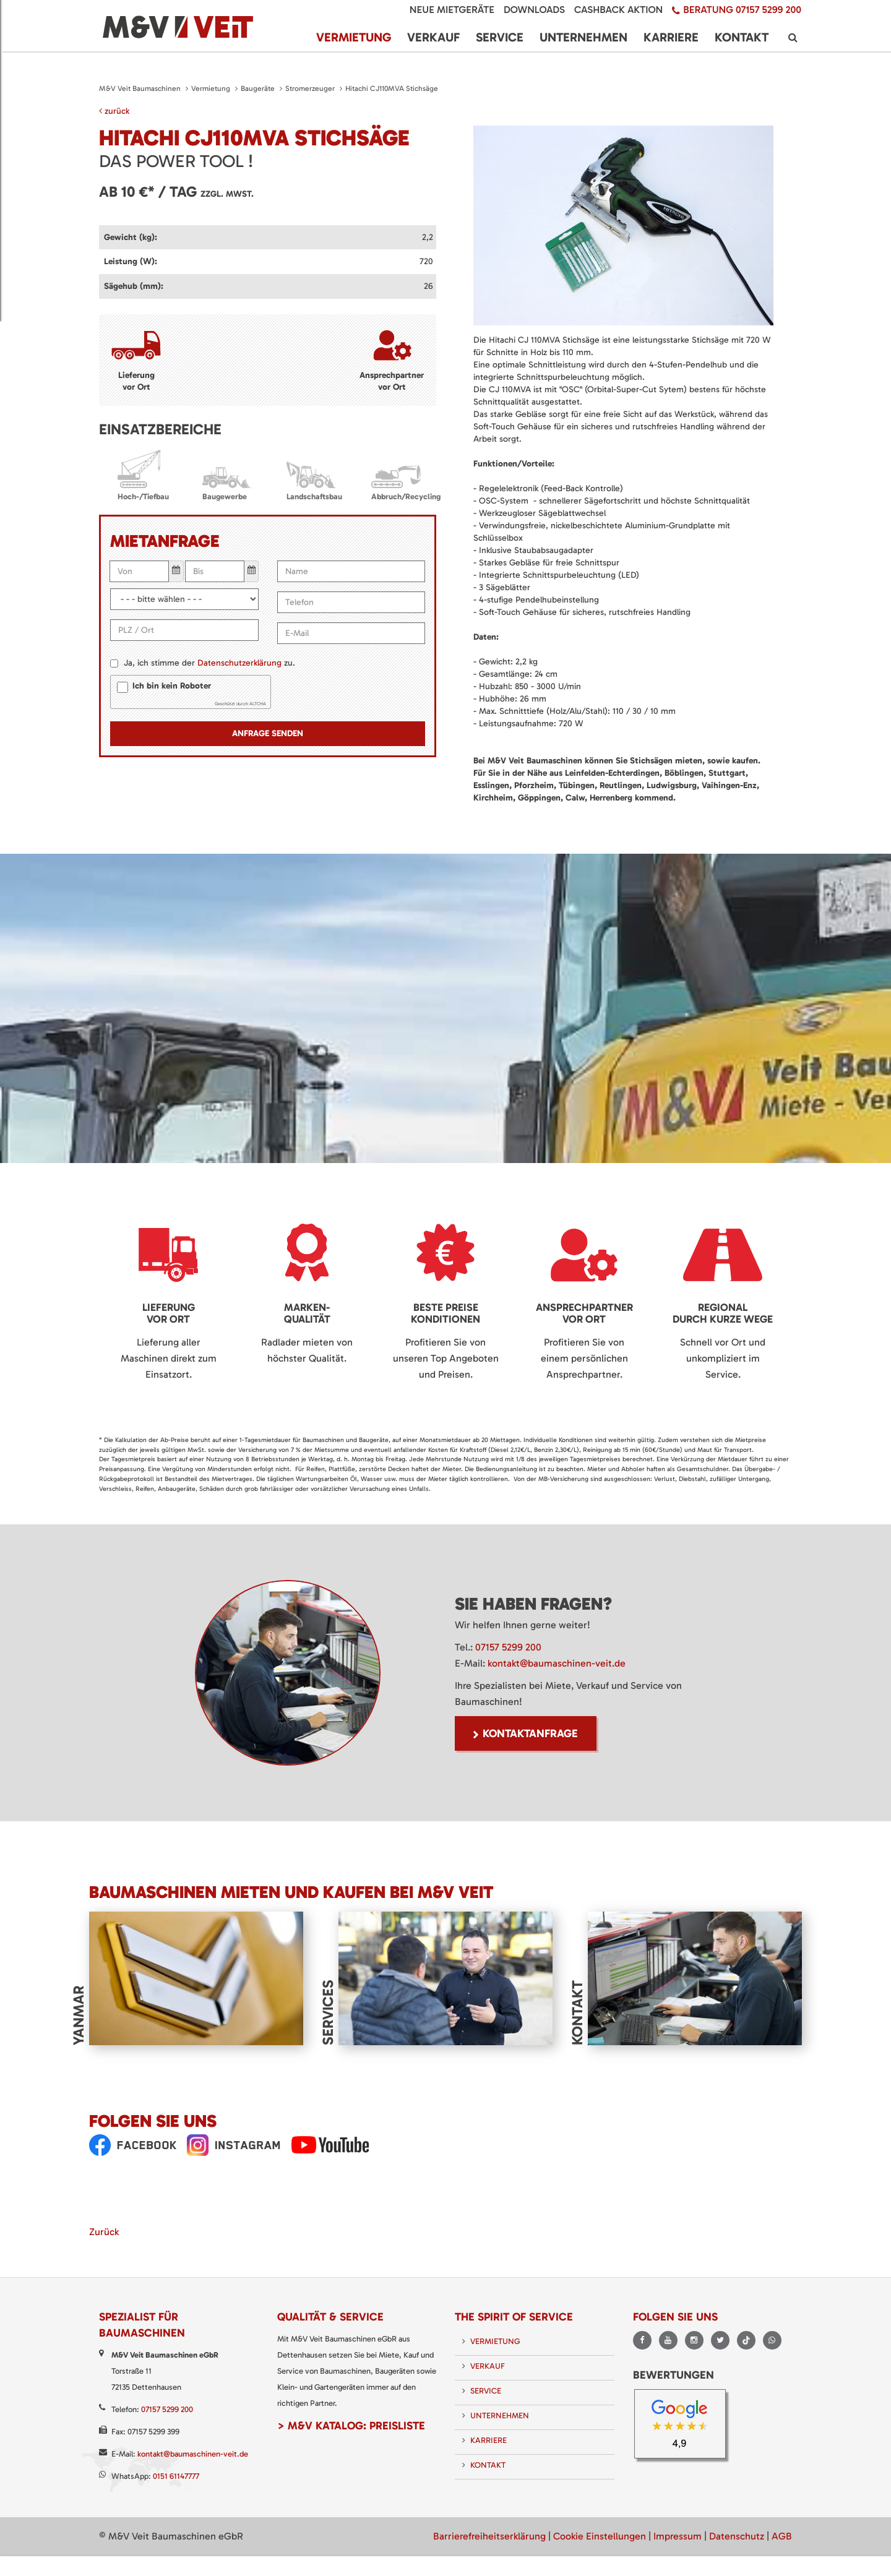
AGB (782, 2536)
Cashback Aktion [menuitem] (618, 9)
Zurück (104, 2232)
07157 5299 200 (508, 1647)
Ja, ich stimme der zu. (209, 663)
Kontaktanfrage (530, 1733)
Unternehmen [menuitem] (583, 37)
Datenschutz (736, 2536)
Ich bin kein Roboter (171, 685)
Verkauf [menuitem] (433, 37)
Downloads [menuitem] (534, 9)
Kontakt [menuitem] (741, 37)
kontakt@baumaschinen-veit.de (557, 1663)
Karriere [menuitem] (671, 37)
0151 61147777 (176, 2476)
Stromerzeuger (310, 88)
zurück (114, 111)
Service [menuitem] (499, 37)
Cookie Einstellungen (599, 2536)
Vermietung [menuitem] (353, 37)
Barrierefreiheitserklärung (489, 2536)
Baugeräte (258, 88)
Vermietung (210, 88)
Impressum (677, 2536)
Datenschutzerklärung (239, 663)
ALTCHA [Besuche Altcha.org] (257, 703)
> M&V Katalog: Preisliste (351, 2425)
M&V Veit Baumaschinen (140, 88)
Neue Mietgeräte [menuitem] (452, 9)
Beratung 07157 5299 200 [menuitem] (742, 9)
